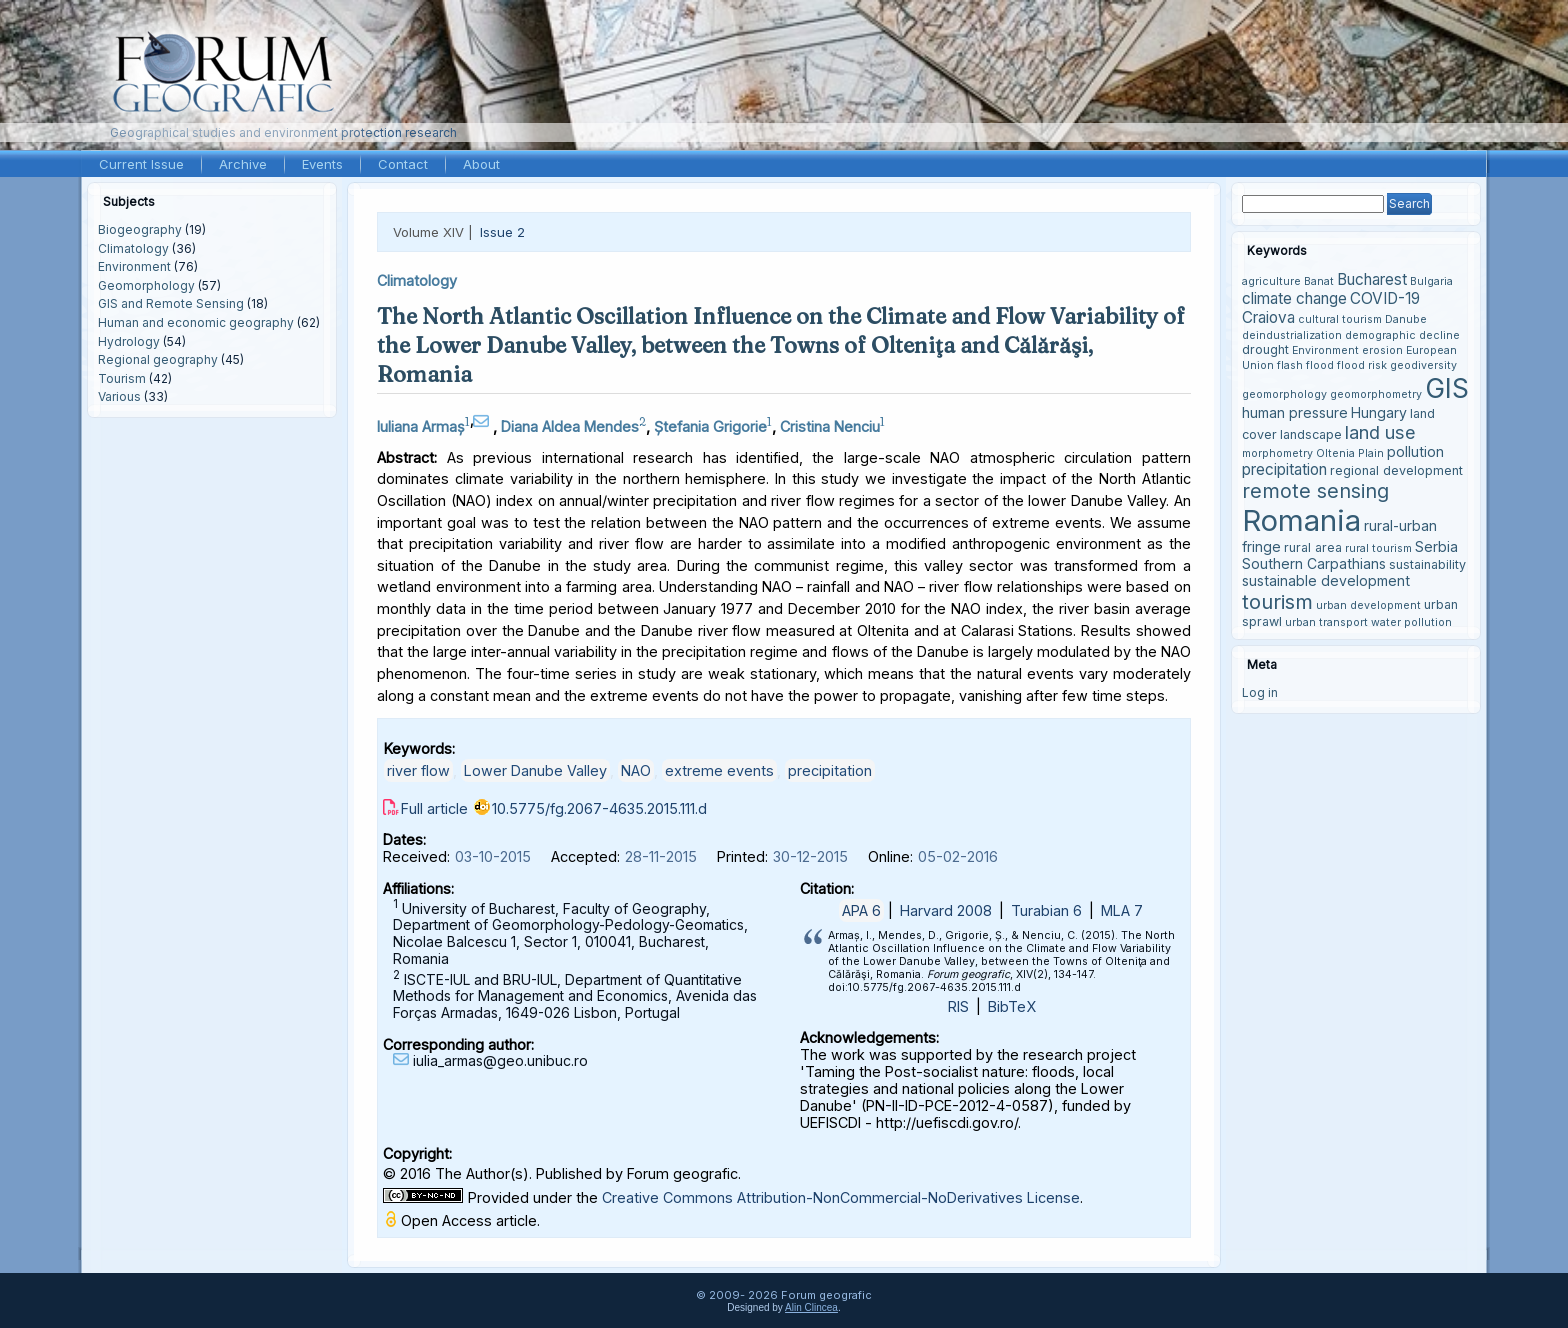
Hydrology (129, 341)
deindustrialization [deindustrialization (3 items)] (1292, 335)
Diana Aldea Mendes (570, 426)
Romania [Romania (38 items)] (1301, 520)
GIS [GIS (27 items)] (1447, 388)
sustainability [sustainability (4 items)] (1427, 564)
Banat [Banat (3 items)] (1319, 281)
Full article (434, 808)
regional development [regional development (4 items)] (1396, 470)
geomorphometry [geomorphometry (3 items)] (1376, 394)
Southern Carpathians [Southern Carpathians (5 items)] (1314, 563)
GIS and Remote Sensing (171, 303)
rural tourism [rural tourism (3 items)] (1378, 548)
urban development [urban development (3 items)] (1368, 605)
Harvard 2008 (946, 910)
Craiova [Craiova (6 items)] (1268, 317)
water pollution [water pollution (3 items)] (1411, 622)
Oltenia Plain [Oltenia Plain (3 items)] (1350, 453)
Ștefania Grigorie (710, 426)
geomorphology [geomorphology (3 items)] (1284, 394)
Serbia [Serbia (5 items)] (1436, 546)
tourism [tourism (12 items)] (1277, 601)
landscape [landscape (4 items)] (1311, 434)
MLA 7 (1122, 910)
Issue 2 (502, 232)
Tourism (122, 378)
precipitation (830, 770)
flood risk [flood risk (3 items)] (1362, 365)
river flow (418, 770)
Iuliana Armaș (421, 426)
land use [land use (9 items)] (1380, 432)
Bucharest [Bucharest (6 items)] (1372, 279)
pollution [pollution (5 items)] (1415, 451)
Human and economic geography (196, 322)
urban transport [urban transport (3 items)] (1326, 622)
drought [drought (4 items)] (1265, 349)
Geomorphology (146, 285)
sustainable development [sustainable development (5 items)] (1326, 580)
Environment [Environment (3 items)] (1325, 350)
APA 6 (861, 910)
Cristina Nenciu (830, 426)
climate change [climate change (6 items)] (1294, 298)
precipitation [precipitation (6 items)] (1284, 469)
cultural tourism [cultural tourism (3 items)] (1340, 319)
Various (119, 396)
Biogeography (140, 229)
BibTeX (1012, 1006)
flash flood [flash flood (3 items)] (1305, 365)
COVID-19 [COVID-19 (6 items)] (1385, 298)
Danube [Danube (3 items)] (1406, 319)
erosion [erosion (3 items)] (1382, 350)
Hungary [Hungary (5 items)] (1379, 412)
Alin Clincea (811, 1307)
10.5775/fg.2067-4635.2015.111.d (599, 808)
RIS (958, 1006)
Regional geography (158, 359)
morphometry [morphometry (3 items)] (1277, 453)
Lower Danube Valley (535, 770)
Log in (1260, 692)
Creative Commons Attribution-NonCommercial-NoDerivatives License (841, 1197)
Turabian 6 (1046, 910)
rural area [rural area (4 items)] (1313, 547)
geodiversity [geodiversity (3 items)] (1423, 365)
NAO (636, 770)
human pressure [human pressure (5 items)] (1295, 412)
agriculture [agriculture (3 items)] (1271, 281)
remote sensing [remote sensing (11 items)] (1315, 491)
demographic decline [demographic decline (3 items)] (1402, 335)
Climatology (133, 248)
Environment (134, 266)
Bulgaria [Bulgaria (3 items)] (1431, 281)
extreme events (719, 770)
